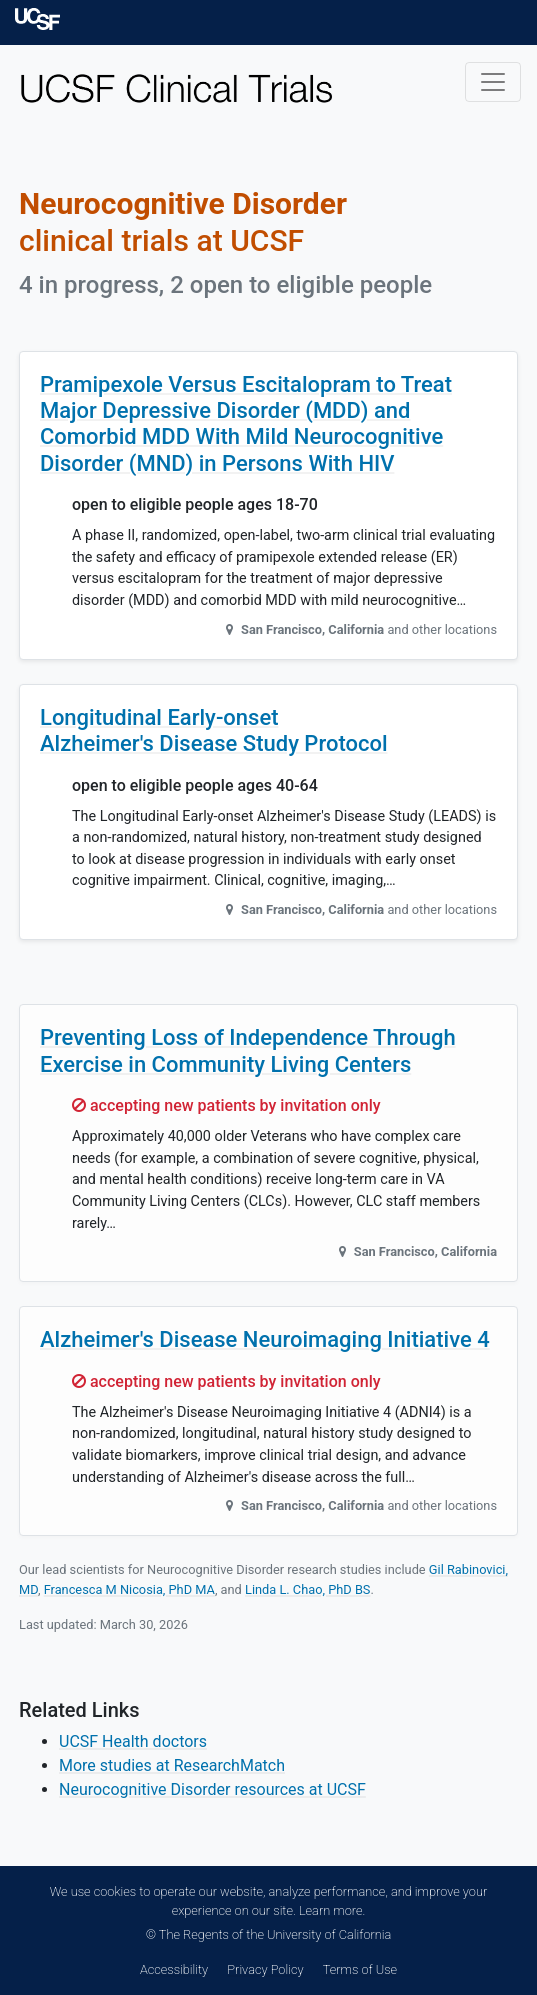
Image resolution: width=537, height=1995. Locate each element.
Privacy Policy (265, 1969)
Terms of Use (360, 1969)
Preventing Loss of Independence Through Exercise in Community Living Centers (248, 1050)
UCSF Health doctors (133, 1741)
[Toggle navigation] (493, 82)
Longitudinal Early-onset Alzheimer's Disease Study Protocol (214, 730)
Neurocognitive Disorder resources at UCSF (212, 1789)
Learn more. (332, 1910)
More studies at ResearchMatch (172, 1765)
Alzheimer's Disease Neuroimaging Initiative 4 (265, 1339)
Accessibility (174, 1969)
